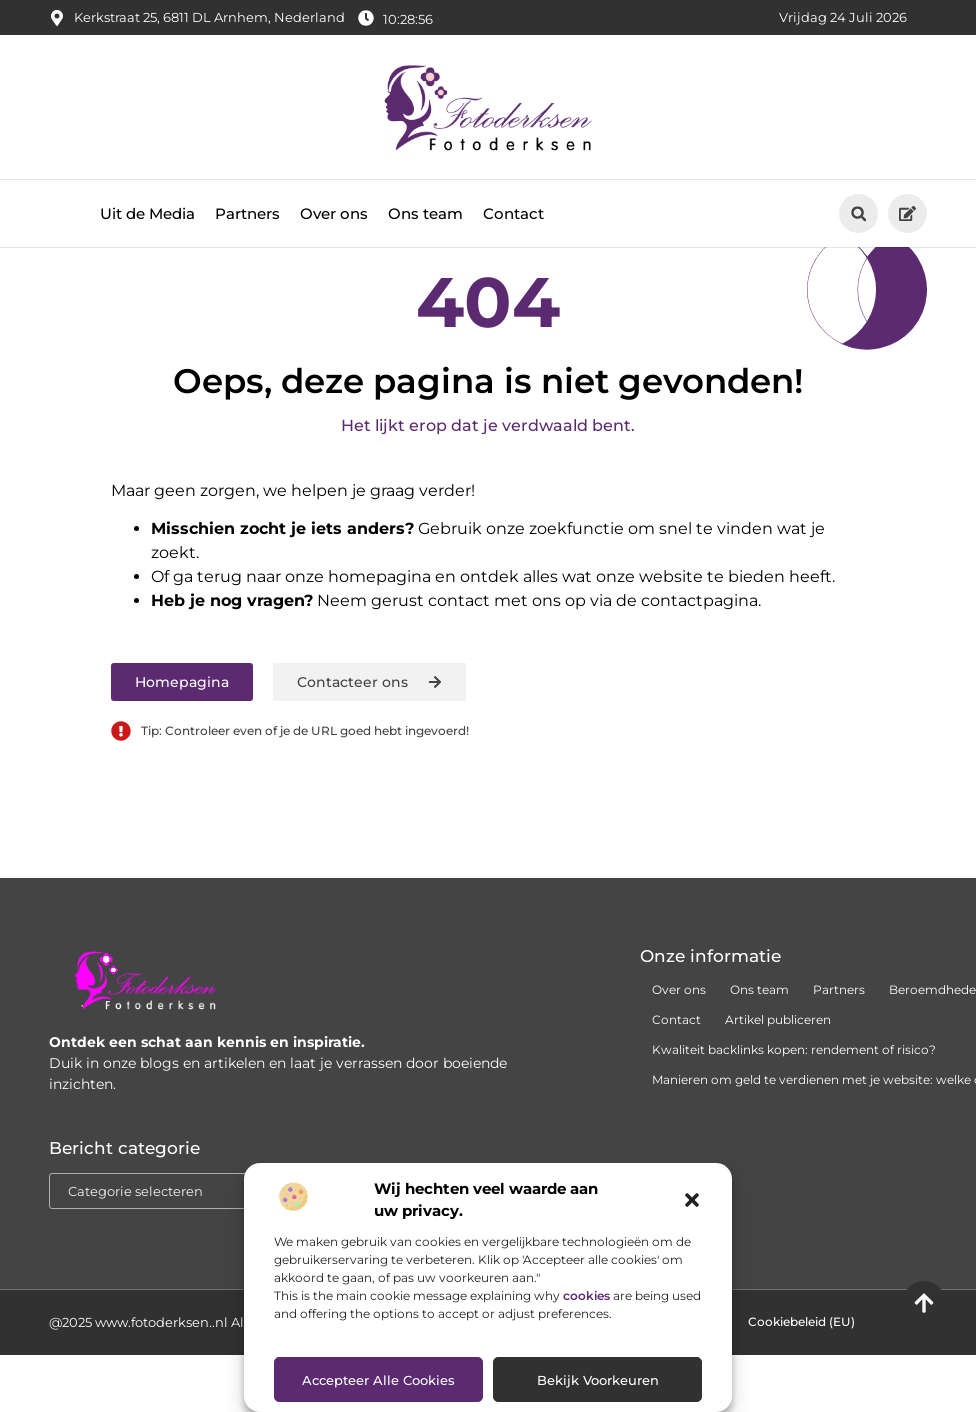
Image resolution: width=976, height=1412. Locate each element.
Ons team (425, 213)
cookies (586, 1295)
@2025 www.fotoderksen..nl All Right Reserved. (201, 1403)
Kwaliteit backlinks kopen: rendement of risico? (794, 1130)
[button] (692, 1200)
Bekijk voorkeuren (598, 1380)
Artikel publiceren (778, 1100)
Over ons (334, 213)
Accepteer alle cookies (378, 1380)
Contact (513, 213)
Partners (247, 213)
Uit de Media (147, 213)
